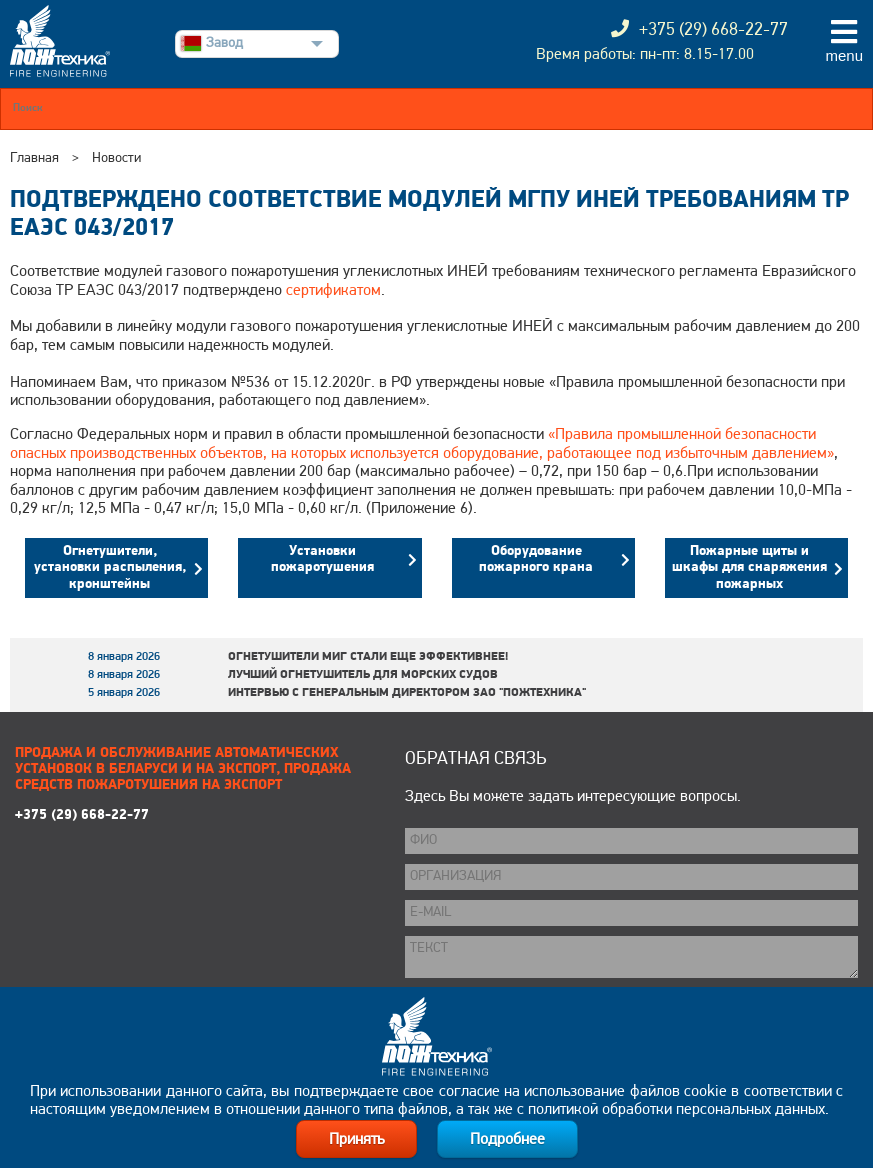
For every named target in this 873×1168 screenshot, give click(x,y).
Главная (34, 158)
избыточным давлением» (749, 454)
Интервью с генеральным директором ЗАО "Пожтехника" (407, 693)
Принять (356, 1140)
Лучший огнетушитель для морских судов (363, 675)
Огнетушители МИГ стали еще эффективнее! (368, 657)
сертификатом (333, 291)
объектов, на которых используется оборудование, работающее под (430, 454)
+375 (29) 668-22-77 (82, 815)
